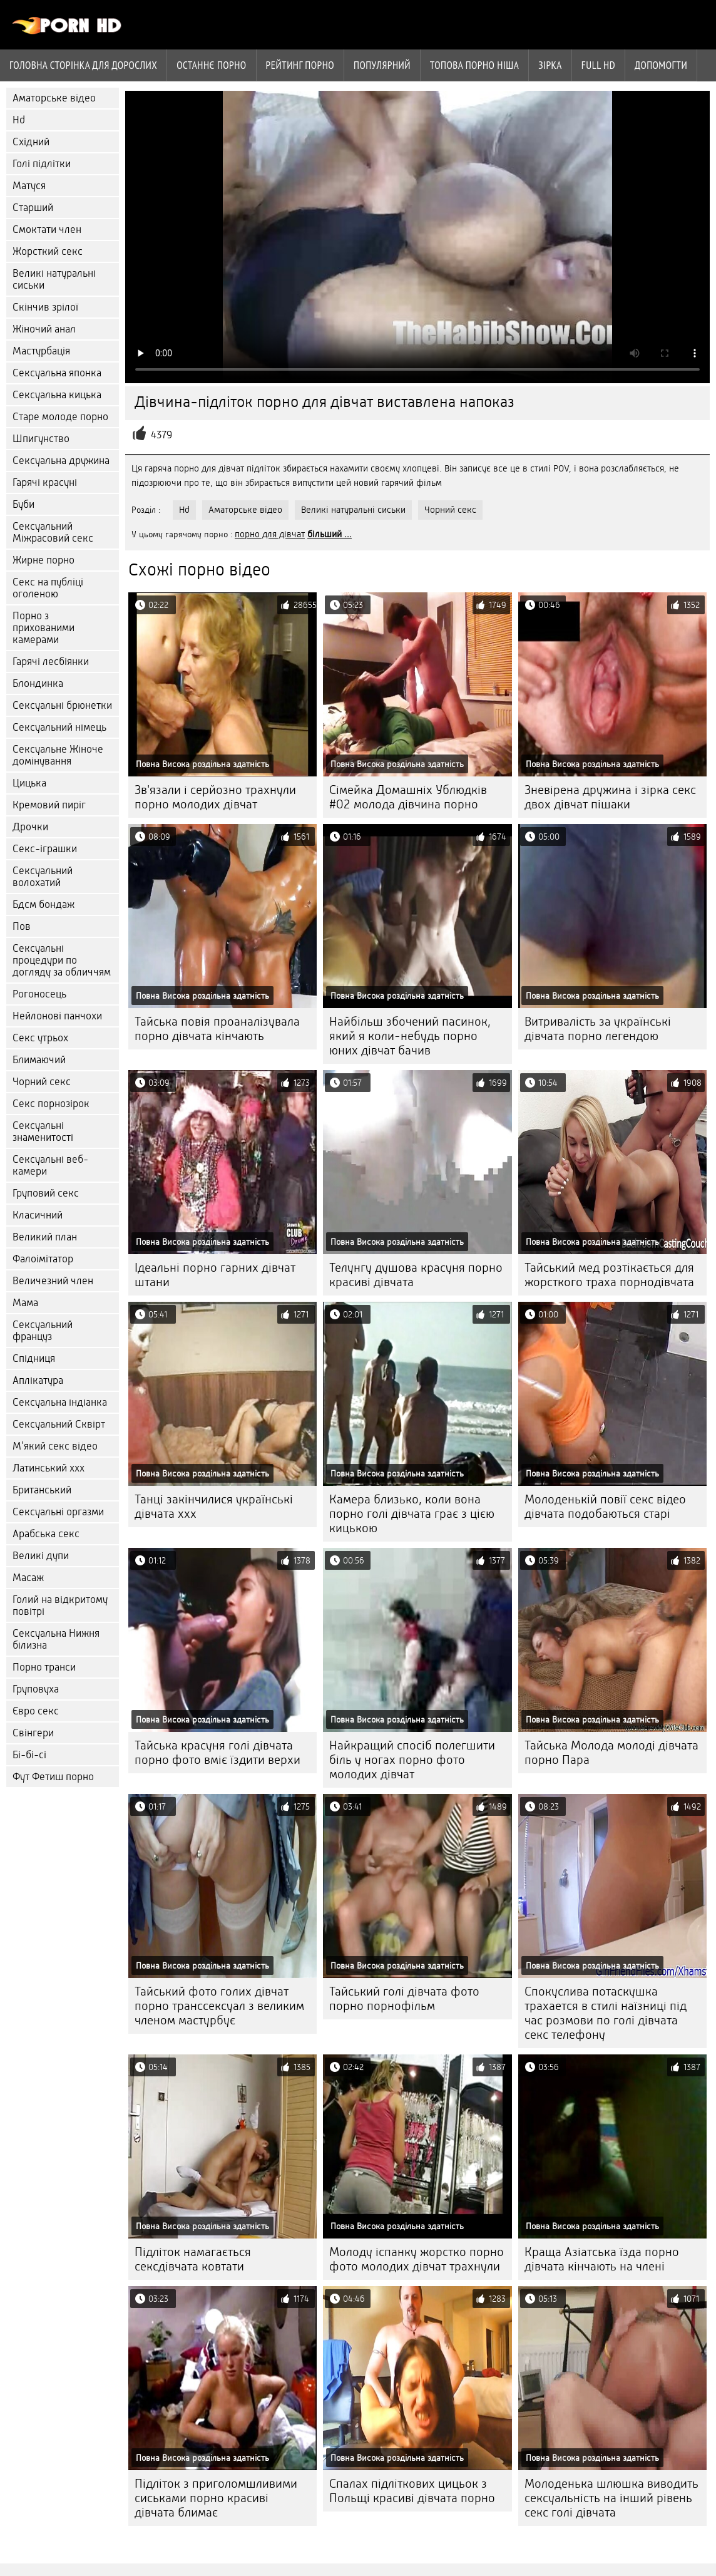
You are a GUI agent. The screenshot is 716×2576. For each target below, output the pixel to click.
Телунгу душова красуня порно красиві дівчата (416, 1274)
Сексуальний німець (59, 727)
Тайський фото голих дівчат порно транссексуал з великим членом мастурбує (219, 2005)
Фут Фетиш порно (53, 1777)
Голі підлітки (42, 164)
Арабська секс (46, 1534)
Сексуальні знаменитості (43, 1131)
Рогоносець (39, 994)
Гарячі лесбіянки (51, 661)
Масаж (28, 1578)
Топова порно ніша (474, 65)
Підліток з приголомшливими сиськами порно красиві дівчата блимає (216, 2498)
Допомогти (661, 65)
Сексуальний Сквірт (59, 1424)
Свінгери (33, 1733)
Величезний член (53, 1281)
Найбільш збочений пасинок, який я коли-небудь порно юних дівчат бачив (410, 1036)
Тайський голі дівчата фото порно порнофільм (404, 1998)
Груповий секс (46, 1193)
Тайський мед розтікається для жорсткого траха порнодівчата (609, 1274)
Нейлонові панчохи (57, 1016)
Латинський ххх (48, 1468)
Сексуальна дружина (61, 460)
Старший (33, 208)
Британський (42, 1490)
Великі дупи (41, 1556)
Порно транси (44, 1667)
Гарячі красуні (45, 482)
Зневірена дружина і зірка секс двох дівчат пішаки (610, 797)
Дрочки (30, 827)
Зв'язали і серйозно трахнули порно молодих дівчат (215, 797)
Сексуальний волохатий (43, 877)
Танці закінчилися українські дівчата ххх (214, 1506)
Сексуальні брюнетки (62, 705)
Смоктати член (47, 229)
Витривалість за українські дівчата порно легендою (597, 1028)
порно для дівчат (270, 534)
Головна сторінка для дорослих (83, 65)
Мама (25, 1303)
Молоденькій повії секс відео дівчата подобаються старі (605, 1506)
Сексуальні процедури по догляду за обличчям (62, 960)
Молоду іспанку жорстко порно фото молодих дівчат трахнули (416, 2259)
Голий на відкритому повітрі (60, 1605)
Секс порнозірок (51, 1104)
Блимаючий (39, 1060)
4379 (161, 435)
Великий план (45, 1237)
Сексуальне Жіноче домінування (58, 755)
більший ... (329, 534)
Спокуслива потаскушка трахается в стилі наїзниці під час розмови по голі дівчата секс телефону (605, 2013)
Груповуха (36, 1689)
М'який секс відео (55, 1446)
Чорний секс (42, 1082)
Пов (22, 926)
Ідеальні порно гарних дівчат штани (215, 1274)
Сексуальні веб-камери (50, 1165)
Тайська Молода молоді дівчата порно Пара (611, 1752)
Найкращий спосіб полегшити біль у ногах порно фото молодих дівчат (412, 1759)
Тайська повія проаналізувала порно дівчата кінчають (217, 1028)
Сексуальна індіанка (60, 1402)
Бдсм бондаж (43, 904)
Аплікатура (38, 1380)
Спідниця (34, 1358)
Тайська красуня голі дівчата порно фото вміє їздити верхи (217, 1752)
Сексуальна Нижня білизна (56, 1639)
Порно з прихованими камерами (43, 628)
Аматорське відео (54, 98)
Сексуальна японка (57, 373)
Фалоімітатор (43, 1259)
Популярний (382, 65)
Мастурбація (41, 351)
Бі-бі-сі (29, 1755)
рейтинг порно (300, 65)
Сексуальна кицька (57, 395)
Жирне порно (43, 560)
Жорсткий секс (48, 251)
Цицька (29, 783)
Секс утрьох (40, 1038)
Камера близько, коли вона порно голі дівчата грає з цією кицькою (411, 1513)
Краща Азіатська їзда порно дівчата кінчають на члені (601, 2259)
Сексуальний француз (43, 1330)
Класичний (38, 1215)
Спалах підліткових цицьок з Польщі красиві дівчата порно (412, 2490)
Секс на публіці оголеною (48, 588)
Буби (23, 504)
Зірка (550, 65)
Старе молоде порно (60, 417)
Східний (31, 142)
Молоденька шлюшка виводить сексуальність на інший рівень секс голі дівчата (611, 2498)
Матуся (29, 186)
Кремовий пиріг (49, 805)
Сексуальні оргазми (58, 1512)
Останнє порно (211, 65)
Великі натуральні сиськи (54, 279)
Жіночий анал (44, 329)
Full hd (598, 65)
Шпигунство (41, 439)
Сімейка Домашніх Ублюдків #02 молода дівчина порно (408, 797)
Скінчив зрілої (45, 307)
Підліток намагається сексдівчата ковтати (193, 2259)
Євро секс (36, 1711)
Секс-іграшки (45, 849)
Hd (19, 120)
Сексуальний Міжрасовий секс (53, 532)
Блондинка (38, 683)
